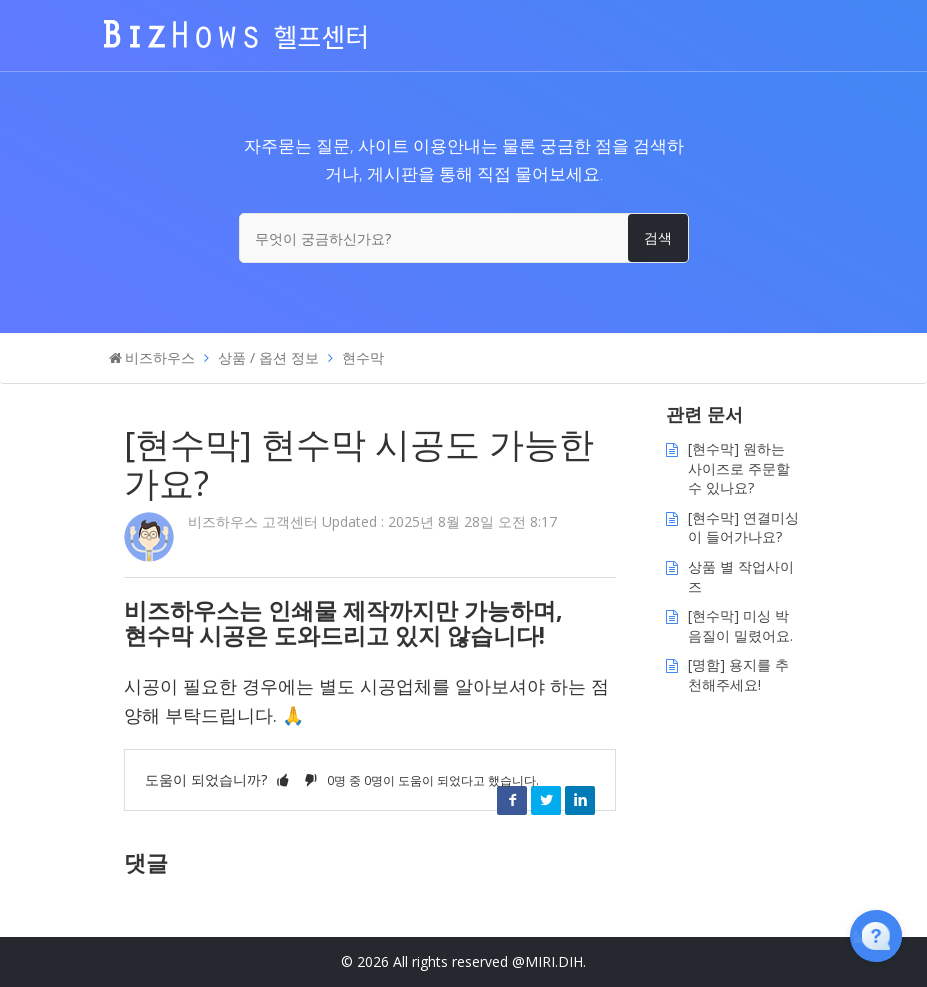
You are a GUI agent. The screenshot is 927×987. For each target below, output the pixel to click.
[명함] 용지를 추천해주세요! (738, 674)
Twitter (546, 800)
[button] (283, 779)
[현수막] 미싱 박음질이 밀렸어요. (740, 625)
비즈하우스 (160, 357)
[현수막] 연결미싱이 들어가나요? (743, 527)
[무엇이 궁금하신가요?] (464, 238)
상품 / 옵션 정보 (268, 357)
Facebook (512, 800)
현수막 (363, 357)
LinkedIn (580, 800)
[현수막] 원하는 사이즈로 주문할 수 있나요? (739, 468)
